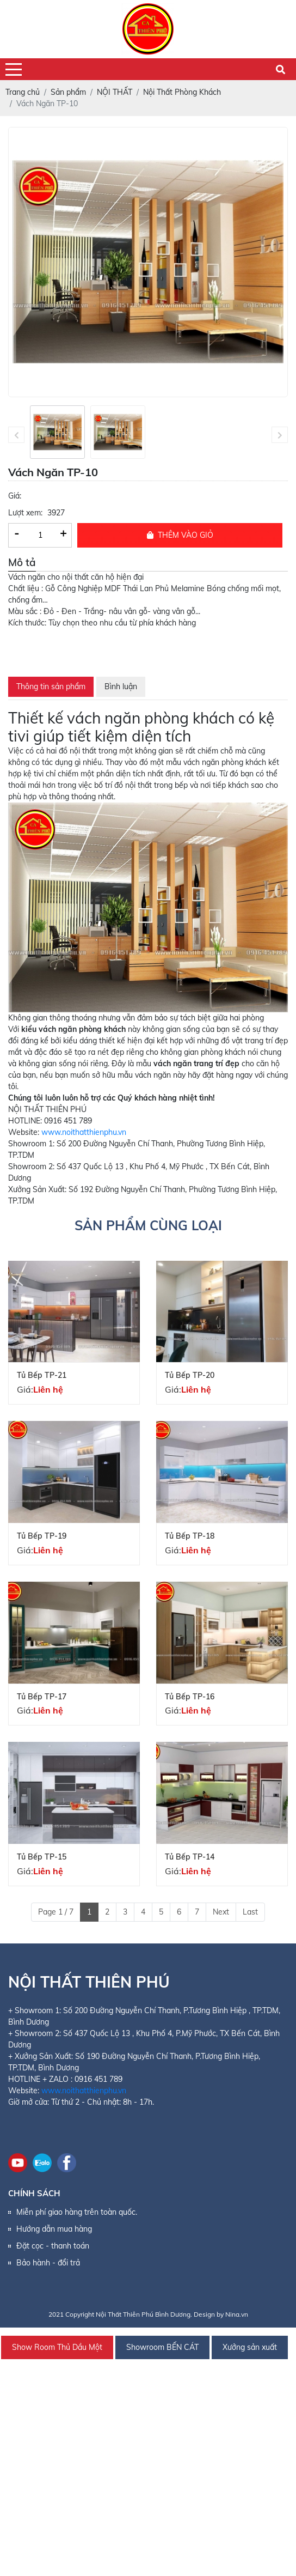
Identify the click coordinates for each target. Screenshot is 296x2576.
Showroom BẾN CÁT (162, 2347)
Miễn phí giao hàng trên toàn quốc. (76, 2212)
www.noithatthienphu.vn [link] (83, 1132)
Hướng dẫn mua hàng (54, 2229)
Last (250, 1912)
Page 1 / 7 (55, 1912)
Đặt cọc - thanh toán (52, 2246)
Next (221, 1912)
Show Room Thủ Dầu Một (57, 2347)
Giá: (14, 496)
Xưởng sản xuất (250, 2347)
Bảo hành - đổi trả (48, 2263)
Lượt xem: (25, 513)
